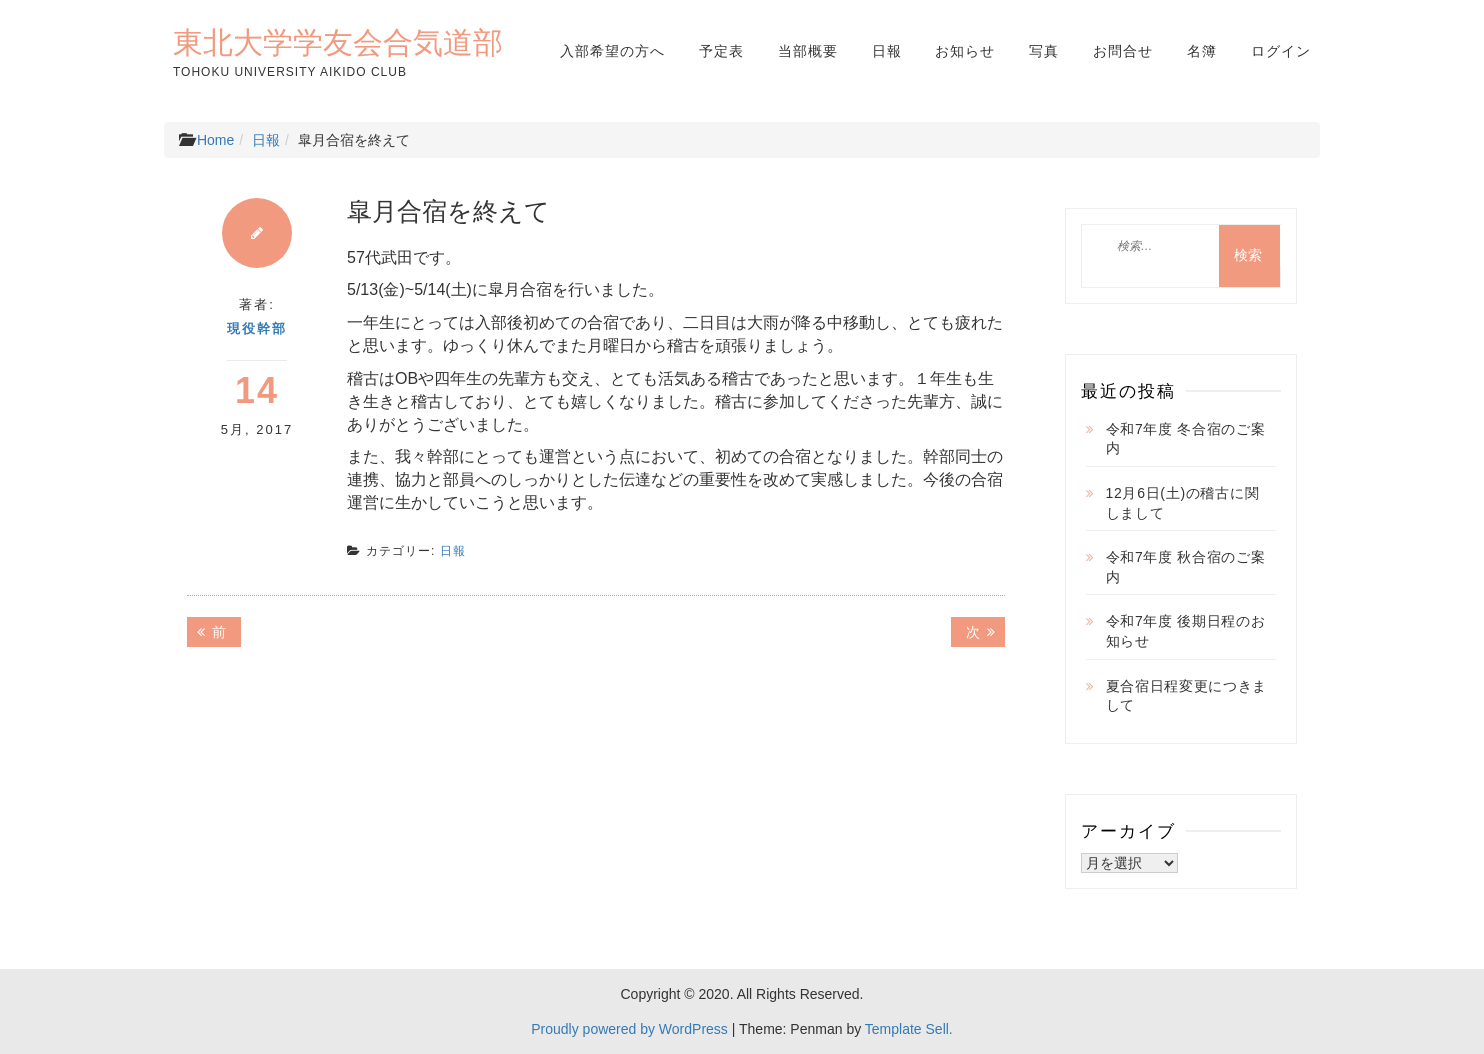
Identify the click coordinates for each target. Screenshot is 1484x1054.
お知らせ (965, 51)
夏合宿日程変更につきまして (1187, 696)
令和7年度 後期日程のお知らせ (1186, 631)
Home (215, 140)
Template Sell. (909, 1029)
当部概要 (808, 51)
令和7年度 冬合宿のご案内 (1186, 439)
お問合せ (1123, 51)
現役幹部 (257, 328)
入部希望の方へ (612, 51)
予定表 (721, 51)
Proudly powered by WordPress (629, 1029)
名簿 (1202, 51)
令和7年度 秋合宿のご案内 (1186, 567)
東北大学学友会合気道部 (338, 42)
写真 (1044, 51)
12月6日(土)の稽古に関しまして (1183, 503)
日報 (887, 51)
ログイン (1281, 51)
